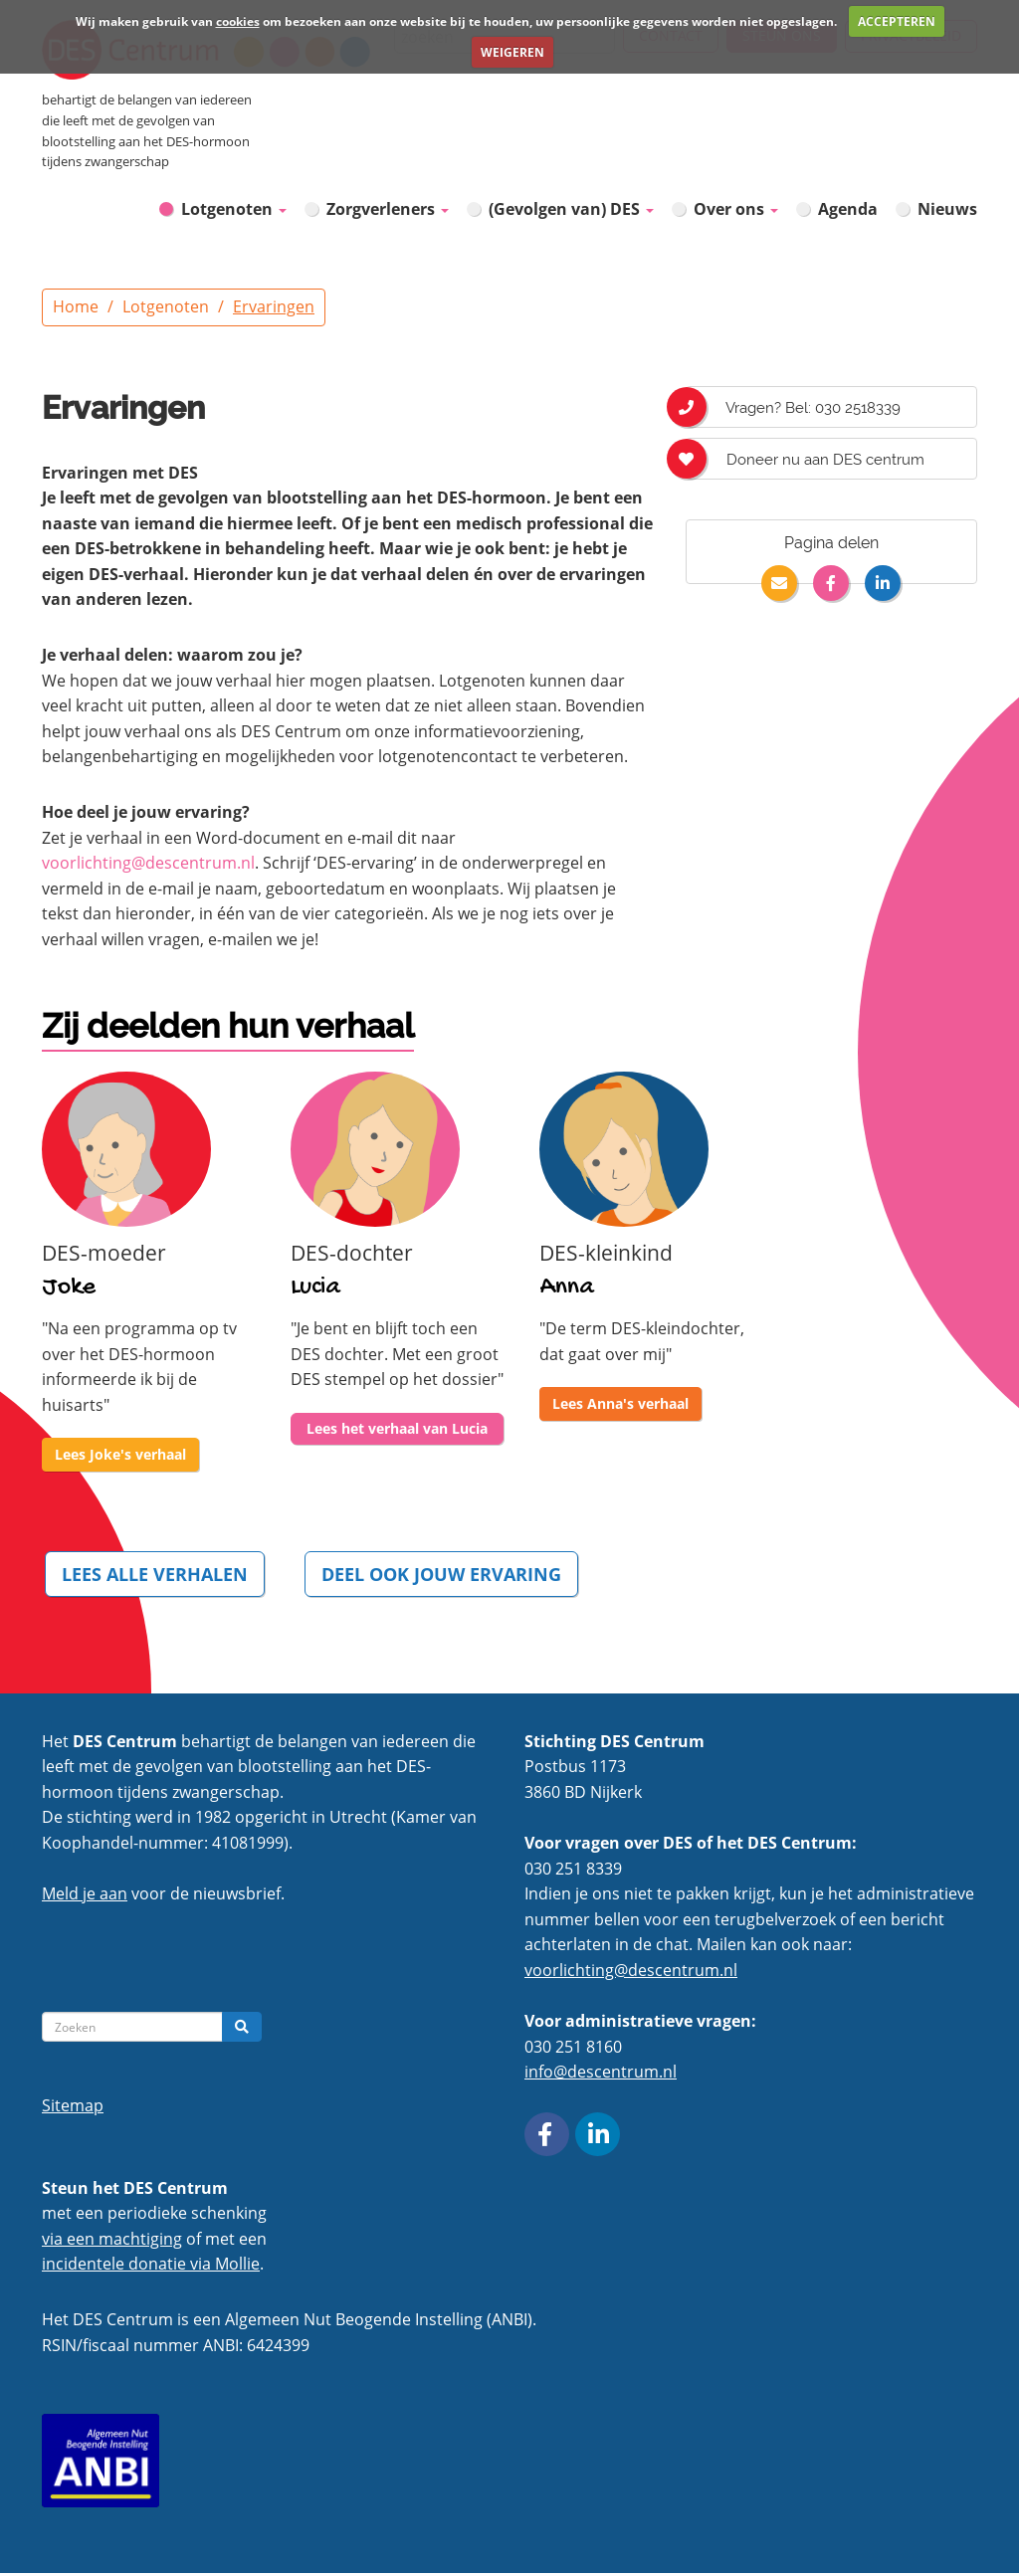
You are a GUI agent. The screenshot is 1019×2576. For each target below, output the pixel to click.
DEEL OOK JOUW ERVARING (447, 1574)
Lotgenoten (234, 208)
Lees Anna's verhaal (620, 1403)
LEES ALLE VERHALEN (157, 1574)
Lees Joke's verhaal (120, 1454)
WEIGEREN (512, 52)
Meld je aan (84, 1897)
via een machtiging (112, 2243)
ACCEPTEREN (896, 21)
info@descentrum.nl (600, 2075)
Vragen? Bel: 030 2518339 (793, 407)
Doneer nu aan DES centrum (805, 459)
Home (76, 306)
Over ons (736, 209)
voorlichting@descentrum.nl (148, 863)
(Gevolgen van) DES (571, 209)
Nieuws (947, 209)
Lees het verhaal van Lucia (397, 1428)
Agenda (848, 209)
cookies (238, 21)
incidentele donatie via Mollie (151, 2268)
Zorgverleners (387, 209)
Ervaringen (273, 306)
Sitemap (72, 2108)
